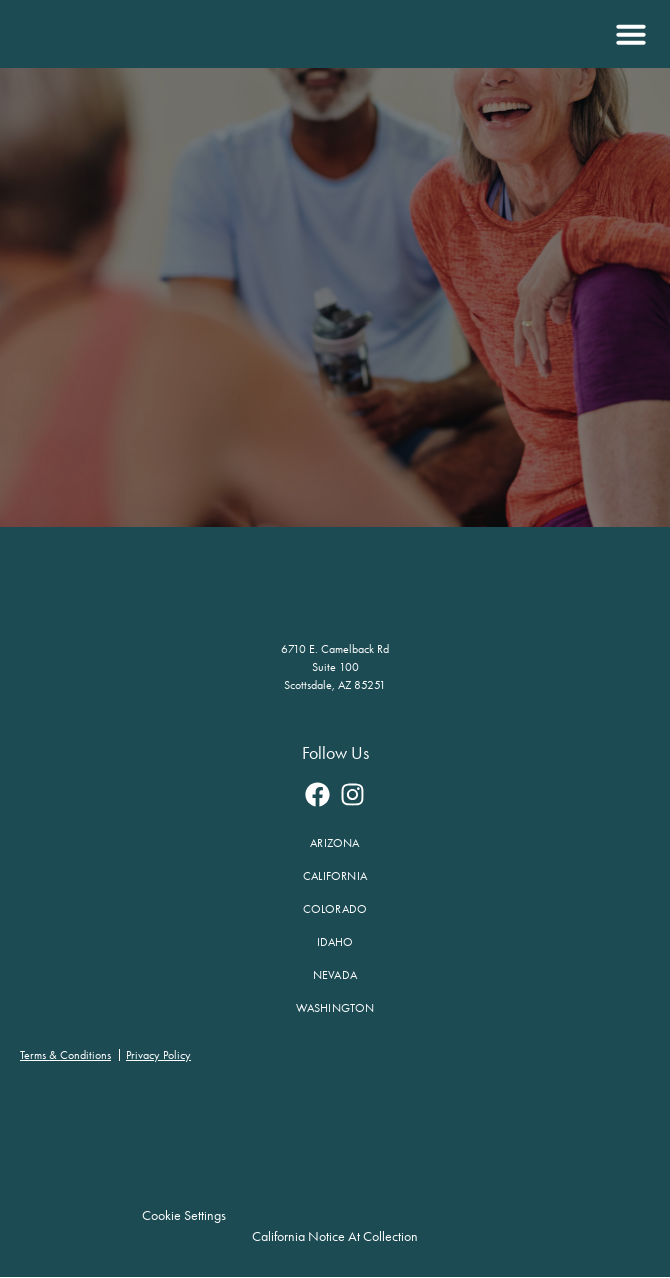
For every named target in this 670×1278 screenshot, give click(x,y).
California (335, 876)
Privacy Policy (158, 1055)
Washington (335, 1008)
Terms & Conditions (65, 1055)
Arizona (334, 843)
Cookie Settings (185, 1215)
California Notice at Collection (335, 1236)
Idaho (335, 942)
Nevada (335, 975)
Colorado (335, 909)
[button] (628, 34)
